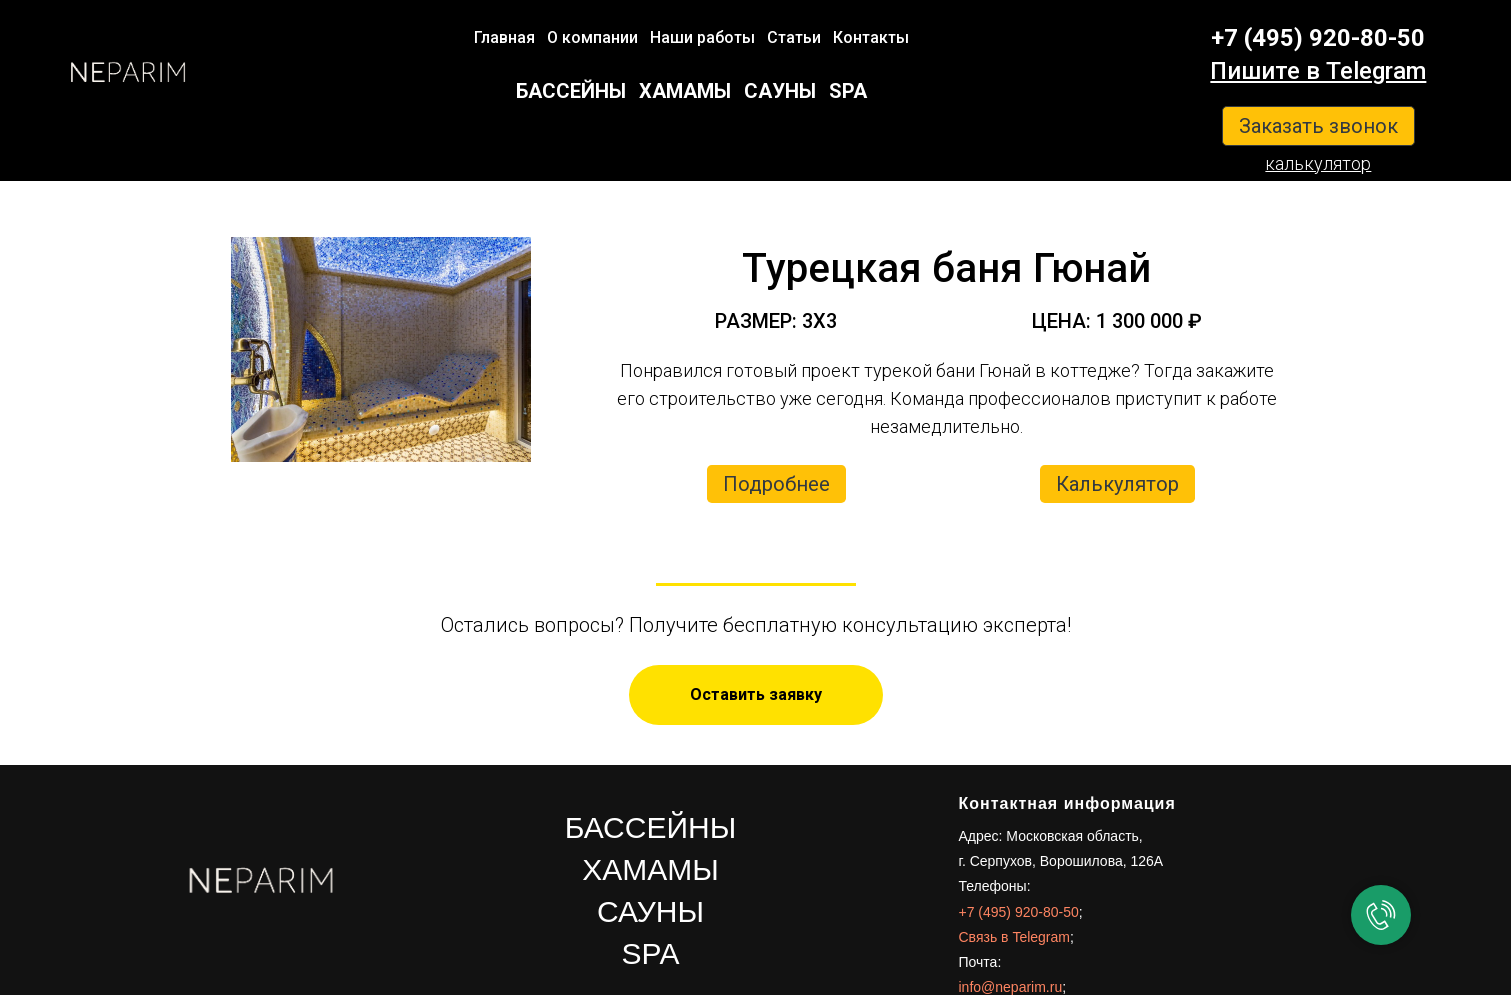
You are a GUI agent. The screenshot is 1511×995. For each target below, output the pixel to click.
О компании (592, 37)
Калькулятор (1117, 484)
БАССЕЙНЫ (571, 91)
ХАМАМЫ (685, 91)
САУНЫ (780, 91)
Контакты (871, 37)
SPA (848, 91)
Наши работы (702, 37)
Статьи (794, 37)
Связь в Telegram (1014, 937)
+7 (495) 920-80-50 (1318, 38)
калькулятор (1318, 163)
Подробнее (776, 484)
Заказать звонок (1318, 126)
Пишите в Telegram (1318, 71)
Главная (504, 37)
